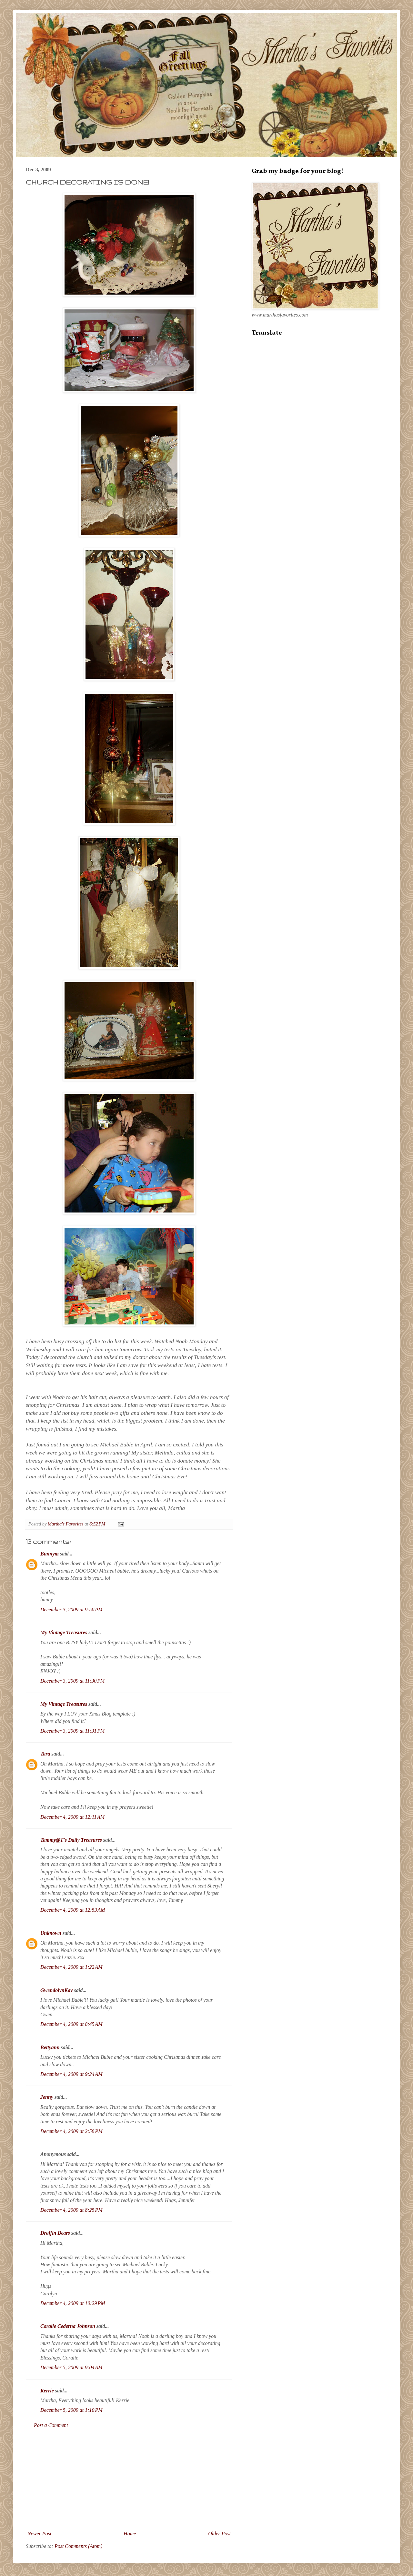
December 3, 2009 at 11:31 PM (72, 1731)
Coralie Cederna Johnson (67, 2326)
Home (130, 2533)
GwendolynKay (56, 1990)
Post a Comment (51, 2425)
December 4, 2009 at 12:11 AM (72, 1817)
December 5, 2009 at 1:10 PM (71, 2410)
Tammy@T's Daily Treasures (71, 1840)
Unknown (50, 1933)
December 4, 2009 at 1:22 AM (71, 1967)
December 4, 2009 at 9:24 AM (71, 2074)
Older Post (219, 2533)
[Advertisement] (129, 2479)
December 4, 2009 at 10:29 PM (72, 2303)
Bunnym (49, 1553)
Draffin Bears (55, 2233)
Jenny (46, 2097)
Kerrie (47, 2390)
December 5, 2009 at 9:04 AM (71, 2367)
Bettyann (50, 2047)
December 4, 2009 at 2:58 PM (71, 2131)
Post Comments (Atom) (78, 2546)
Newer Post (39, 2533)
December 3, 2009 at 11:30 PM (72, 1681)
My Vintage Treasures (63, 1632)
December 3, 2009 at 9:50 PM (71, 1609)
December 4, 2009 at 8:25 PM (71, 2210)
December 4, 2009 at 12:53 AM (72, 1910)
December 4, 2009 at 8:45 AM (71, 2024)
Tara (45, 1753)
